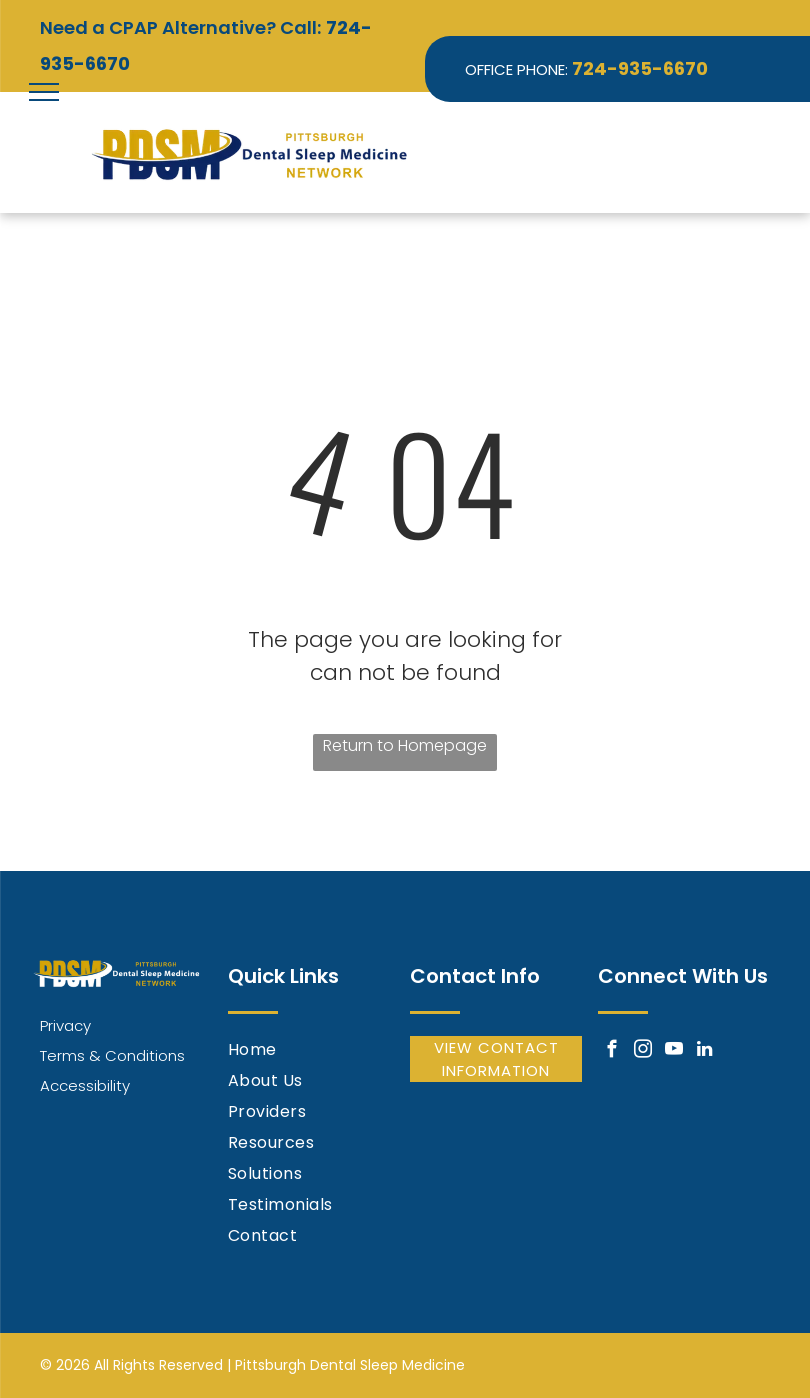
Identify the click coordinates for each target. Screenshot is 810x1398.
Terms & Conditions (112, 1055)
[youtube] (673, 1052)
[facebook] (611, 1052)
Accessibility (85, 1085)
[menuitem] (314, 1051)
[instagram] (642, 1052)
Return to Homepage (405, 745)
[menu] (44, 92)
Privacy (65, 1025)
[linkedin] (704, 1052)
